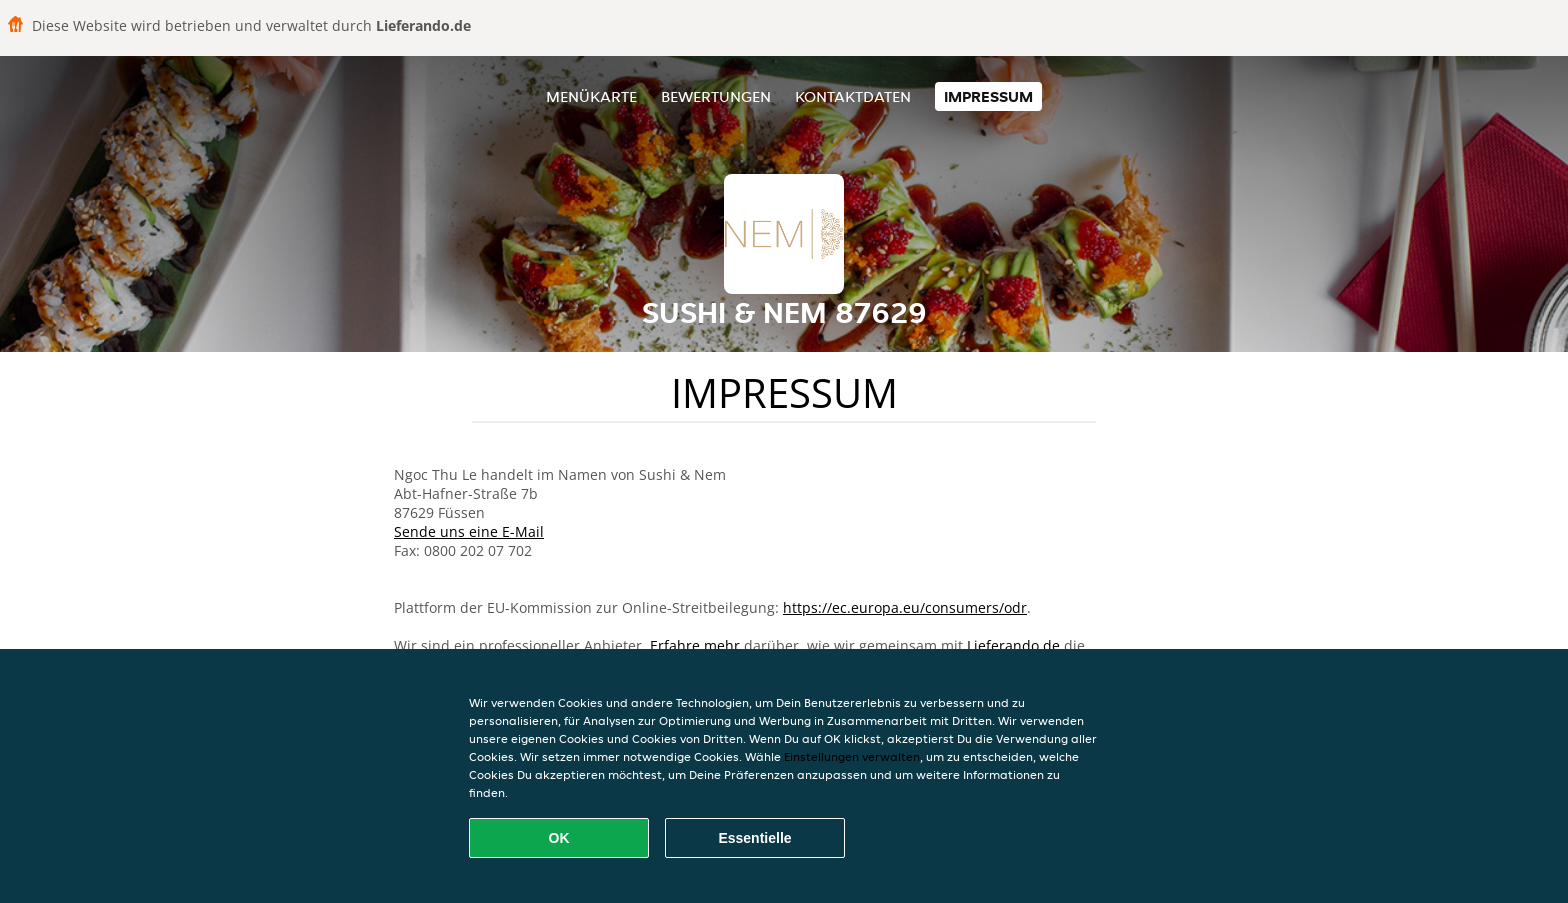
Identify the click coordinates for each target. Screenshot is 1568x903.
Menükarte (591, 96)
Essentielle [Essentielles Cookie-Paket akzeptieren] (754, 838)
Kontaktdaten (853, 96)
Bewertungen (716, 96)
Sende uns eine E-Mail (469, 531)
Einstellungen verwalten (852, 756)
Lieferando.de (1013, 645)
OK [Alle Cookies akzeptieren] (559, 838)
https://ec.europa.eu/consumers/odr (905, 607)
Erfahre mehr (695, 645)
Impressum (988, 96)
